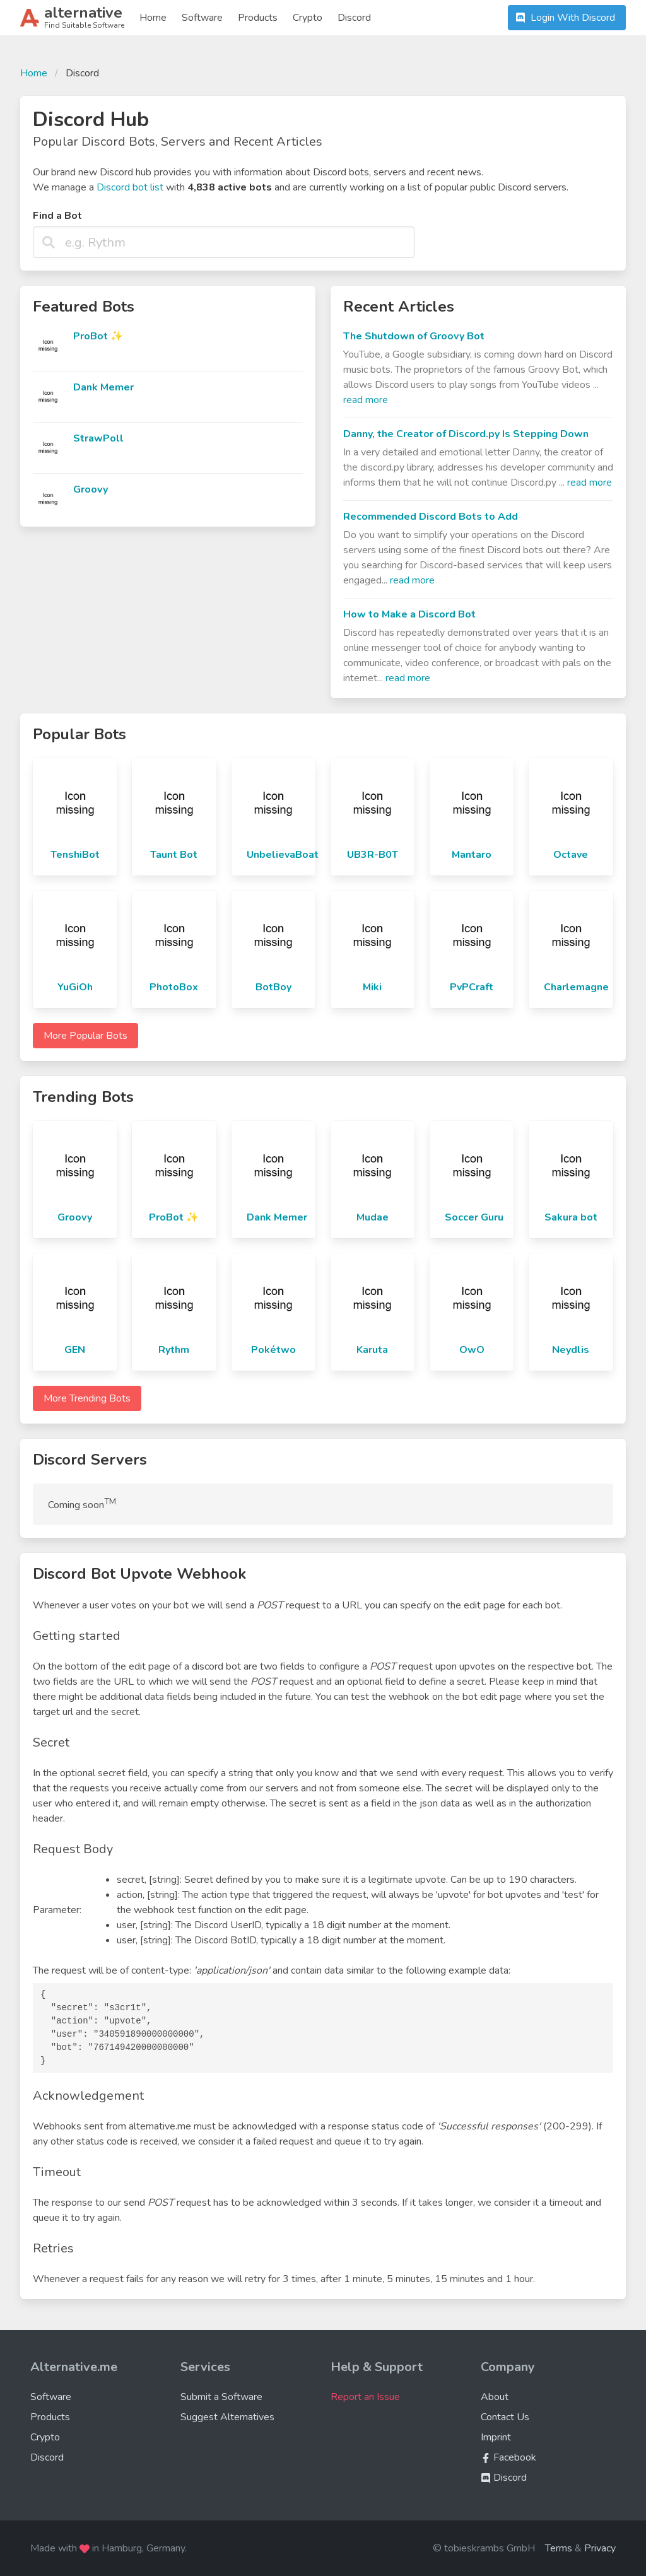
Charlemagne (576, 987)
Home (153, 18)
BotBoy (273, 987)
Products (258, 18)
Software (202, 18)
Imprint (496, 2437)
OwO (471, 1350)
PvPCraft (471, 987)
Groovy (90, 489)
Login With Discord (564, 17)
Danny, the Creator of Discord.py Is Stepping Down (466, 434)
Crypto (307, 18)
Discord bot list (130, 187)
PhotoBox (174, 987)
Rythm (173, 1350)
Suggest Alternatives (227, 2417)
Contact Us (505, 2417)
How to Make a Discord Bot (409, 614)
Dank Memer (103, 387)
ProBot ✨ (98, 336)
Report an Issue (365, 2397)
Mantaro (471, 855)
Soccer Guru (474, 1217)
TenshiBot (75, 855)
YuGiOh (75, 987)
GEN (74, 1350)
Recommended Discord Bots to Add (430, 517)
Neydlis (570, 1350)
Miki (372, 987)
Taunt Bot (173, 855)
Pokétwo (273, 1350)
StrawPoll (98, 438)
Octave (570, 855)
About (494, 2397)
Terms (558, 2548)
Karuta (372, 1350)
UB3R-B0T (372, 855)
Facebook (508, 2457)
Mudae (372, 1217)
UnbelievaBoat (283, 855)
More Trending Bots (87, 1398)
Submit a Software (221, 2397)
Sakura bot (570, 1217)
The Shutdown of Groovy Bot (413, 336)
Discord (354, 18)
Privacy (600, 2548)
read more (365, 400)
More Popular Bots (85, 1036)
